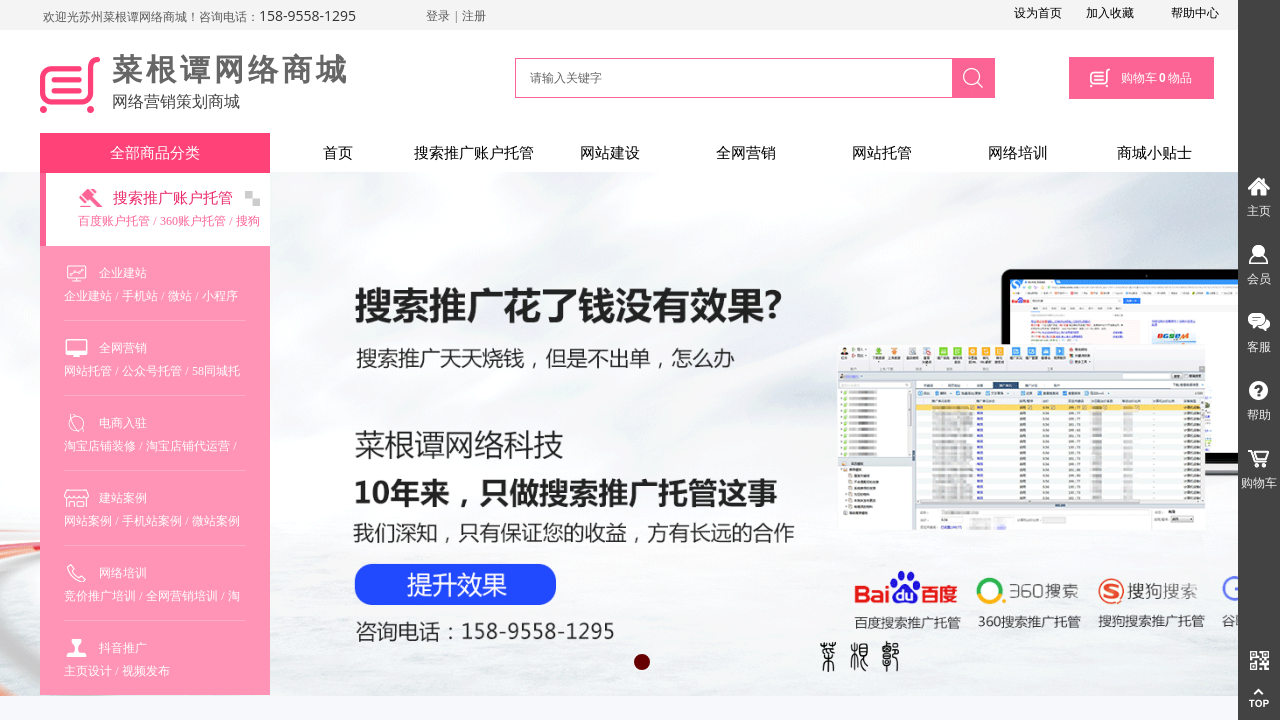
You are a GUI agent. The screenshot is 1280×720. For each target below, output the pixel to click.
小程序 (220, 296)
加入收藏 (1110, 13)
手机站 (140, 296)
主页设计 (88, 671)
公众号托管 (152, 371)
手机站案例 (152, 521)
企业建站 (123, 273)
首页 (338, 153)
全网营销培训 (182, 596)
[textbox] (731, 78)
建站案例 (123, 498)
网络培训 (1018, 153)
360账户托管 (193, 221)
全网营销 (746, 153)
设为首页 (1038, 13)
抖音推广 (123, 648)
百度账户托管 (114, 221)
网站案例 (88, 521)
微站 (180, 296)
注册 (474, 16)
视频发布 (146, 671)
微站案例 (216, 521)
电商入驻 (123, 423)
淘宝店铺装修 (100, 446)
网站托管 (882, 153)
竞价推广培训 (100, 596)
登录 (438, 16)
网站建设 (610, 153)
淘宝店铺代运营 (188, 446)
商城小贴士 (1154, 153)
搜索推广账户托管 (474, 153)
